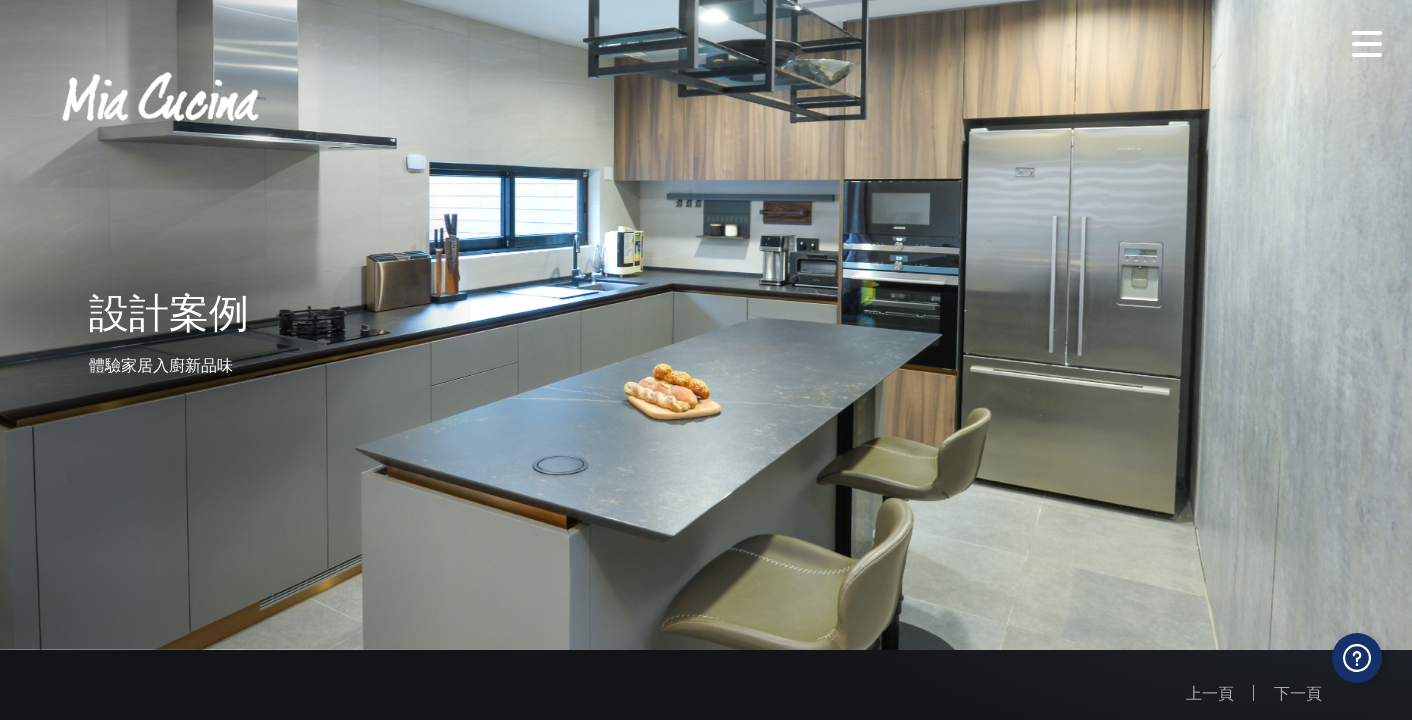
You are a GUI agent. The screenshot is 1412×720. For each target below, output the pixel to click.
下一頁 (1298, 693)
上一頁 (1210, 693)
